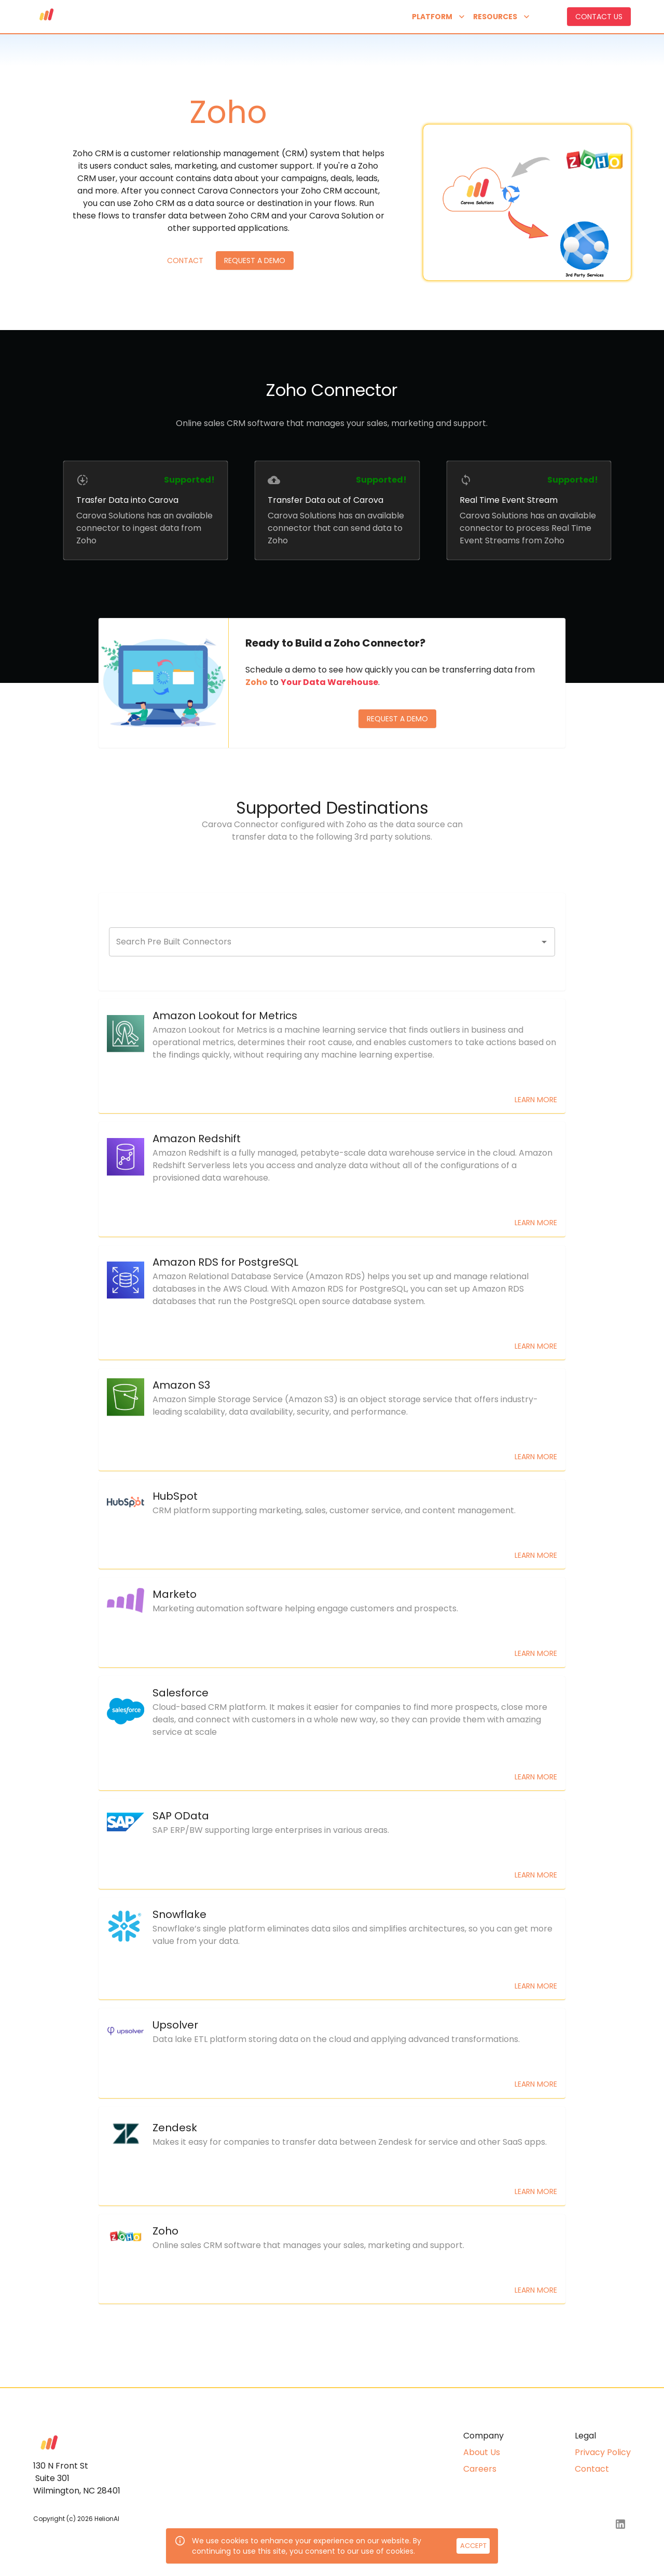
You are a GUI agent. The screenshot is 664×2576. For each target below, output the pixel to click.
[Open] (544, 942)
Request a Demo (254, 260)
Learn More (536, 1099)
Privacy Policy (603, 2452)
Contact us (598, 16)
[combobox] (324, 942)
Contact (185, 260)
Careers (479, 2469)
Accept (473, 2546)
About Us (481, 2452)
